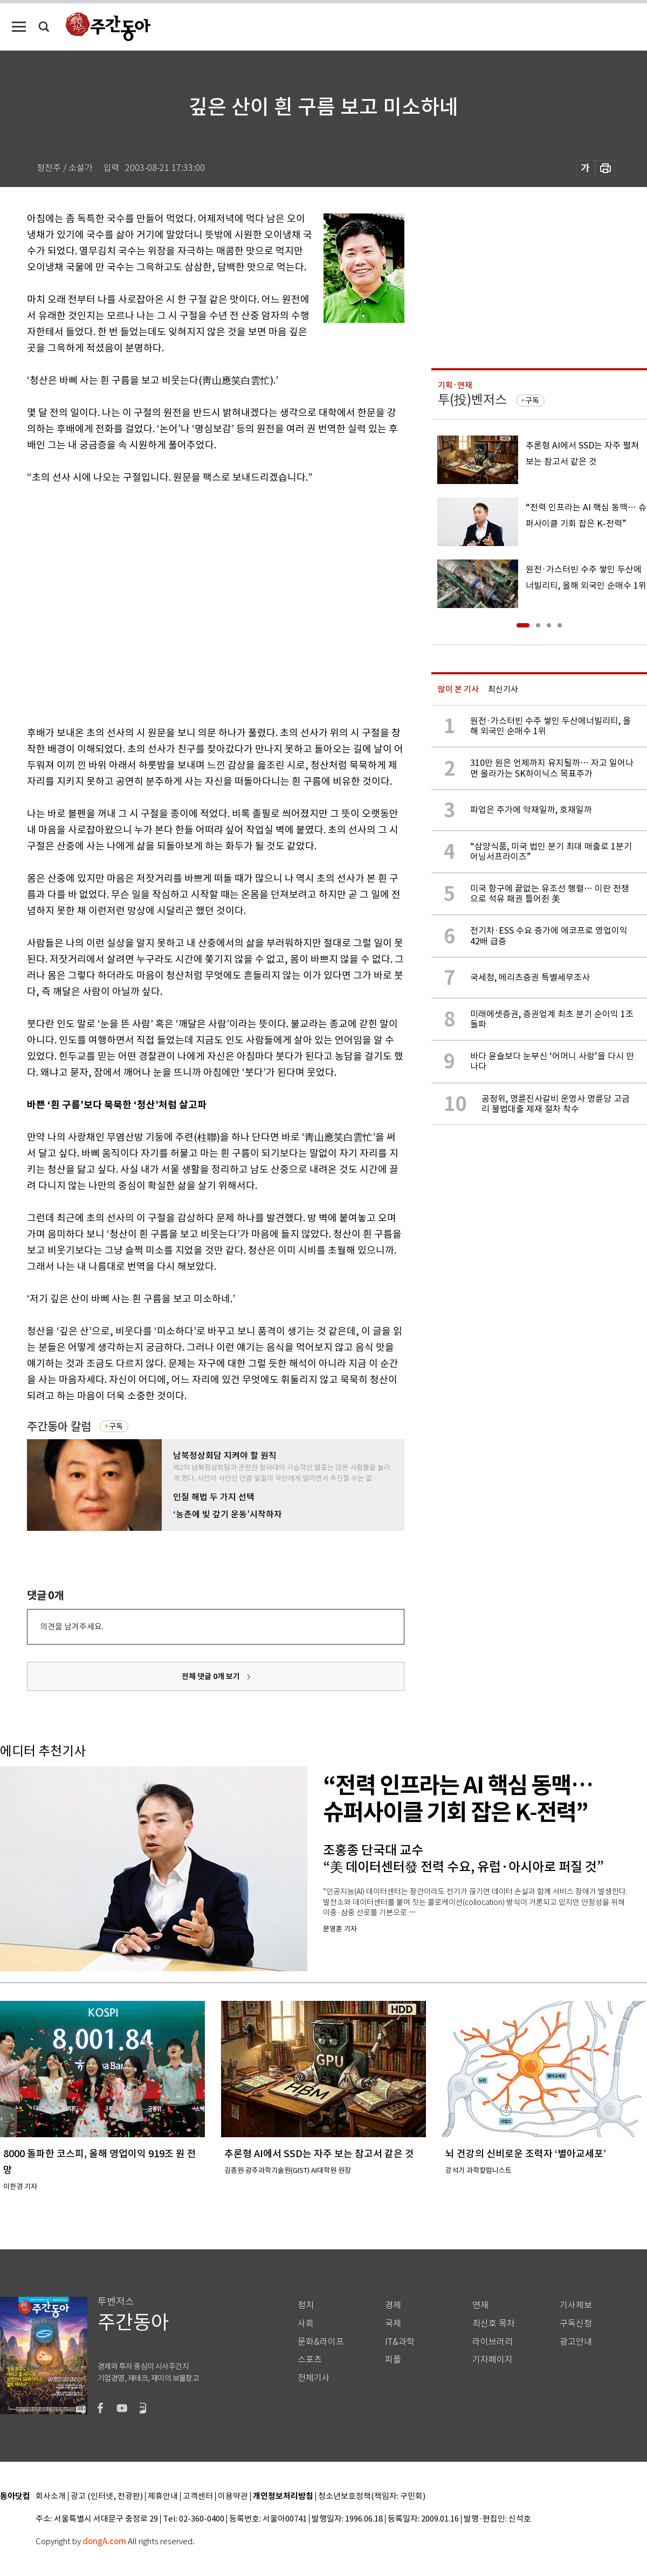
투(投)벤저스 (472, 399)
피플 (393, 2359)
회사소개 (51, 2496)
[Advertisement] (101, 603)
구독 (116, 1426)
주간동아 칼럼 (59, 1426)
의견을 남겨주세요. (72, 1626)
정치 (306, 2305)
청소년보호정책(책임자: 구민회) (371, 2496)
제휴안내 (163, 2496)
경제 (393, 2305)
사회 (306, 2323)
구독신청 (576, 2323)
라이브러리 (492, 2342)
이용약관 (233, 2496)
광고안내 (576, 2342)
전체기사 (314, 2378)
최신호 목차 (493, 2323)
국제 (393, 2323)
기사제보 (576, 2305)
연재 (480, 2305)
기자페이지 (492, 2359)
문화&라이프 (321, 2342)
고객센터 (198, 2496)
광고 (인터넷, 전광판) (107, 2496)
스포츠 (310, 2359)
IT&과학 (400, 2342)
